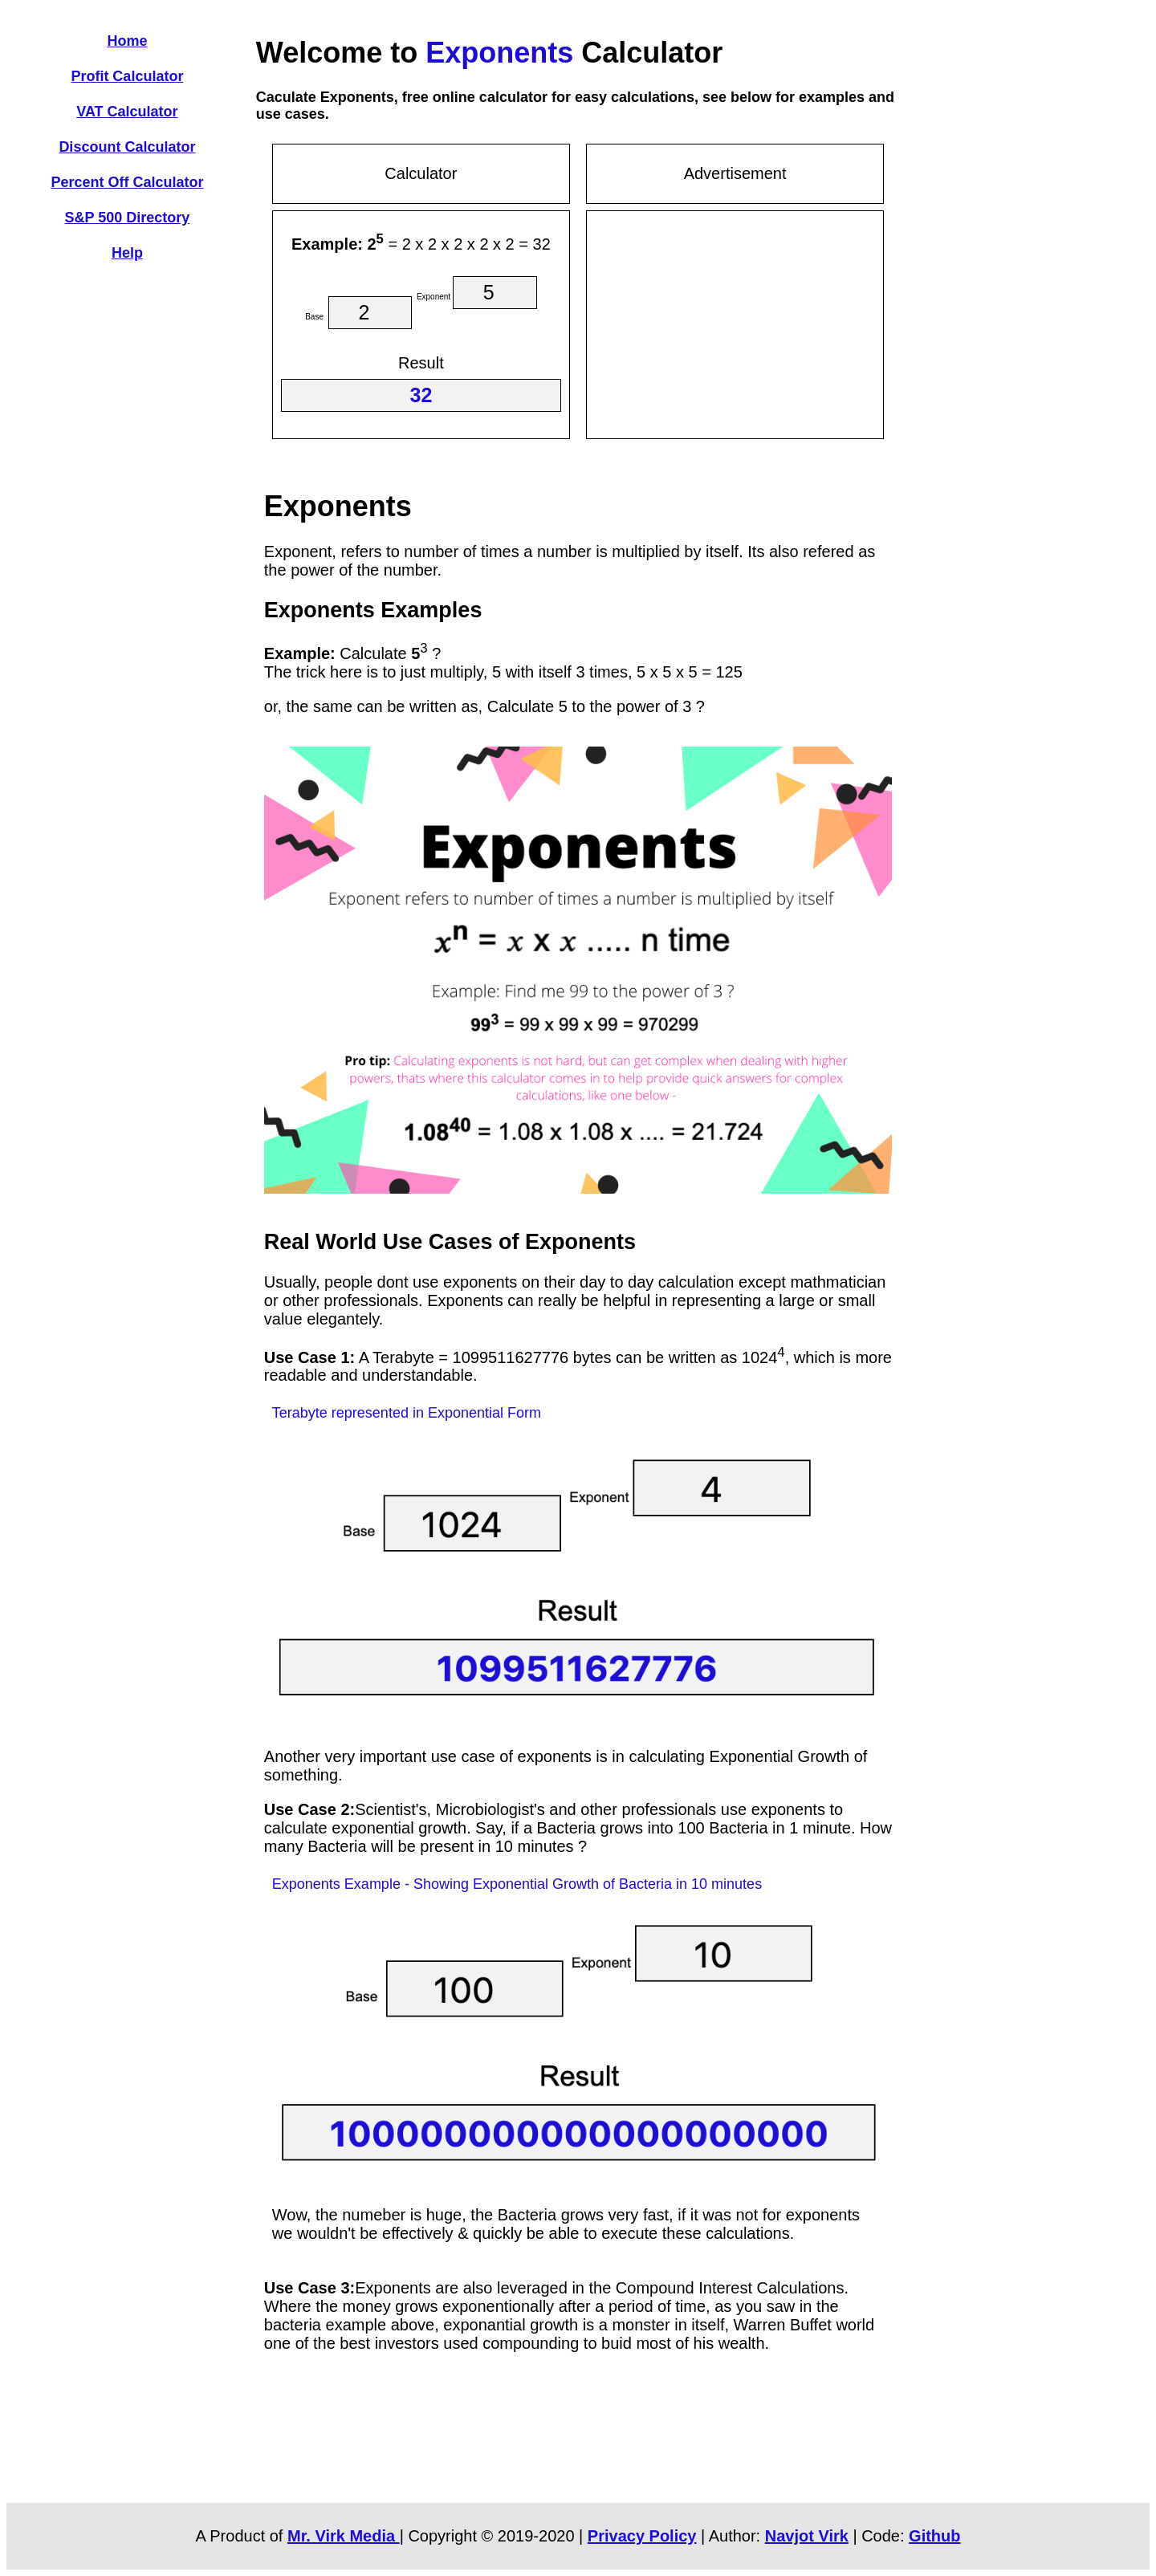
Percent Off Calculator (127, 182)
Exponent (433, 296)
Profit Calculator (127, 76)
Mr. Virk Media (343, 2536)
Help (127, 253)
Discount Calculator (127, 147)
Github (934, 2536)
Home (127, 41)
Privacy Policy (642, 2536)
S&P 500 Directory (127, 218)
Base (314, 316)
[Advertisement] (735, 322)
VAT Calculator (126, 112)
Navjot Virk (807, 2536)
